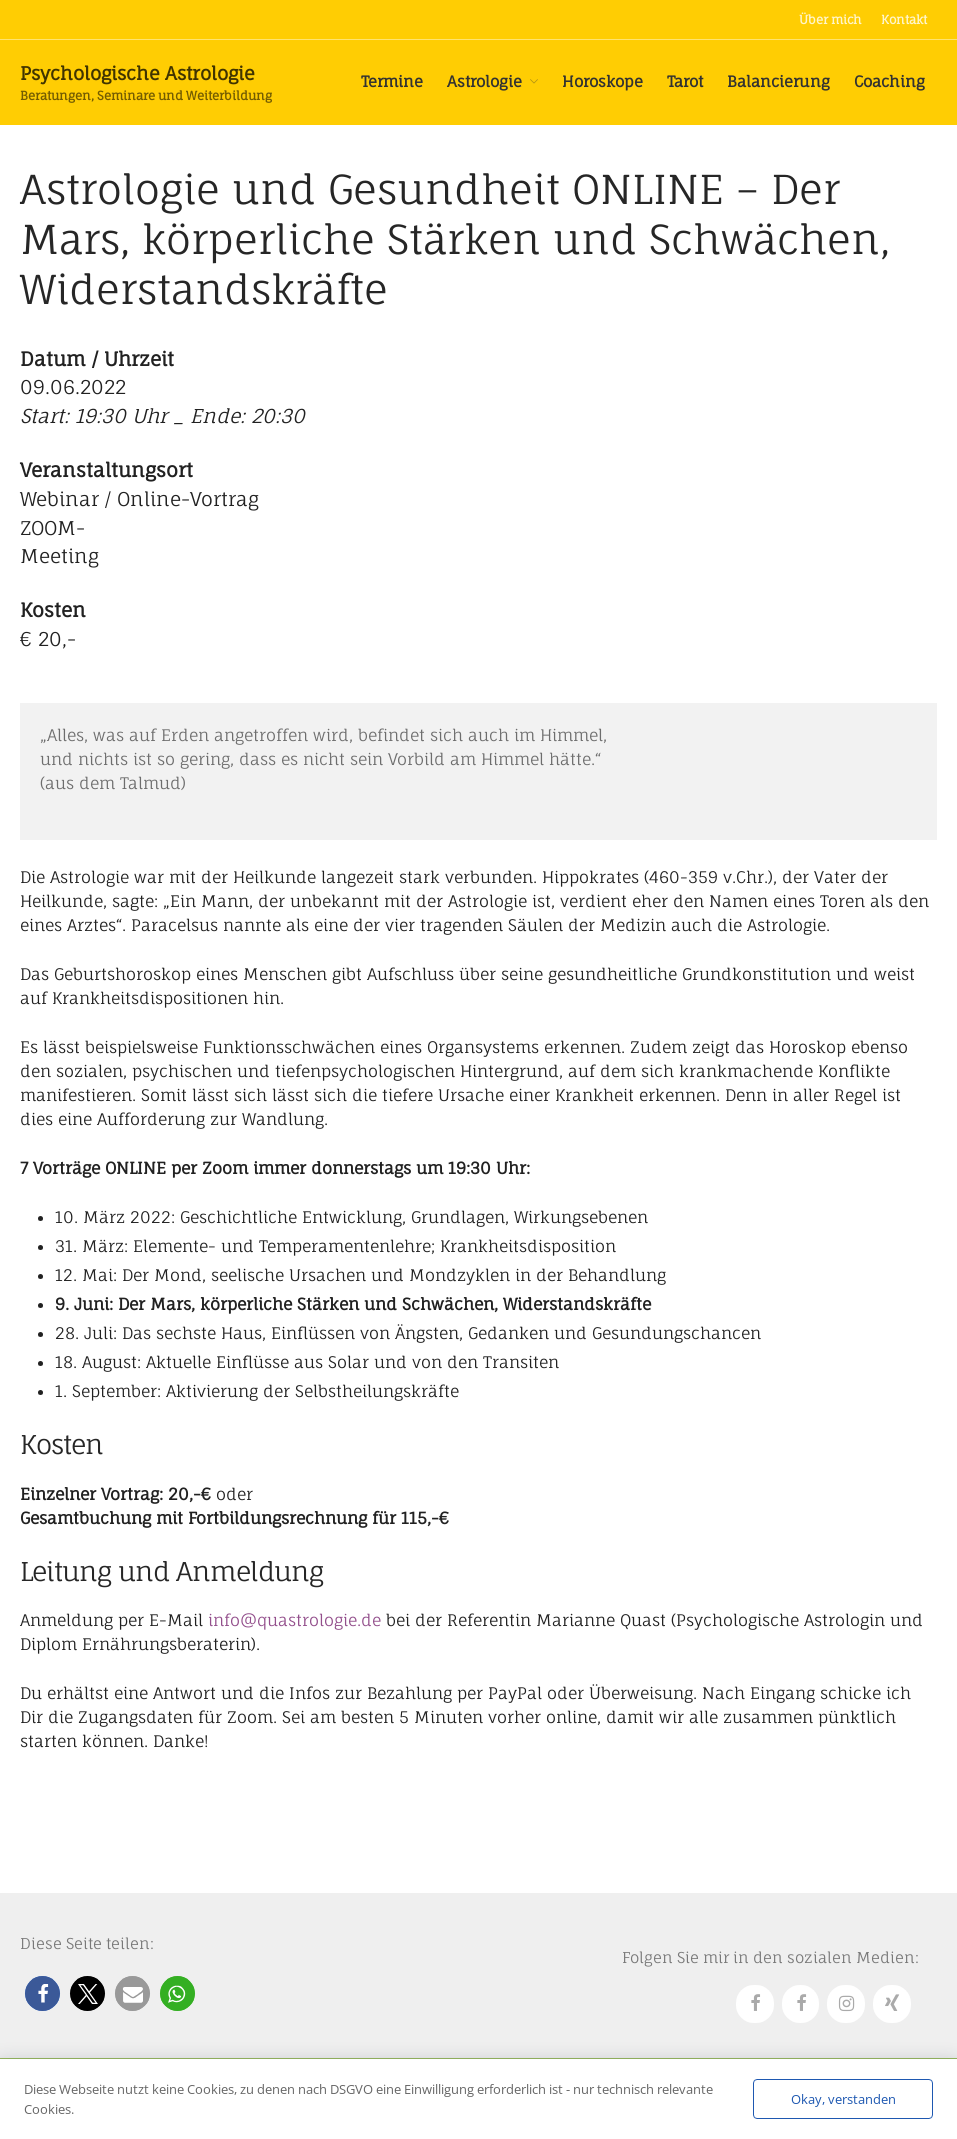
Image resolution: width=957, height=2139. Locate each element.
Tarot (685, 81)
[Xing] (892, 2004)
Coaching (889, 81)
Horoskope (602, 81)
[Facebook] (755, 2004)
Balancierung (778, 81)
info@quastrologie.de (294, 1620)
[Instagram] (846, 2004)
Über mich (830, 19)
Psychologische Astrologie (137, 73)
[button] (42, 1993)
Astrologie (484, 81)
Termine (392, 81)
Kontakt (904, 19)
